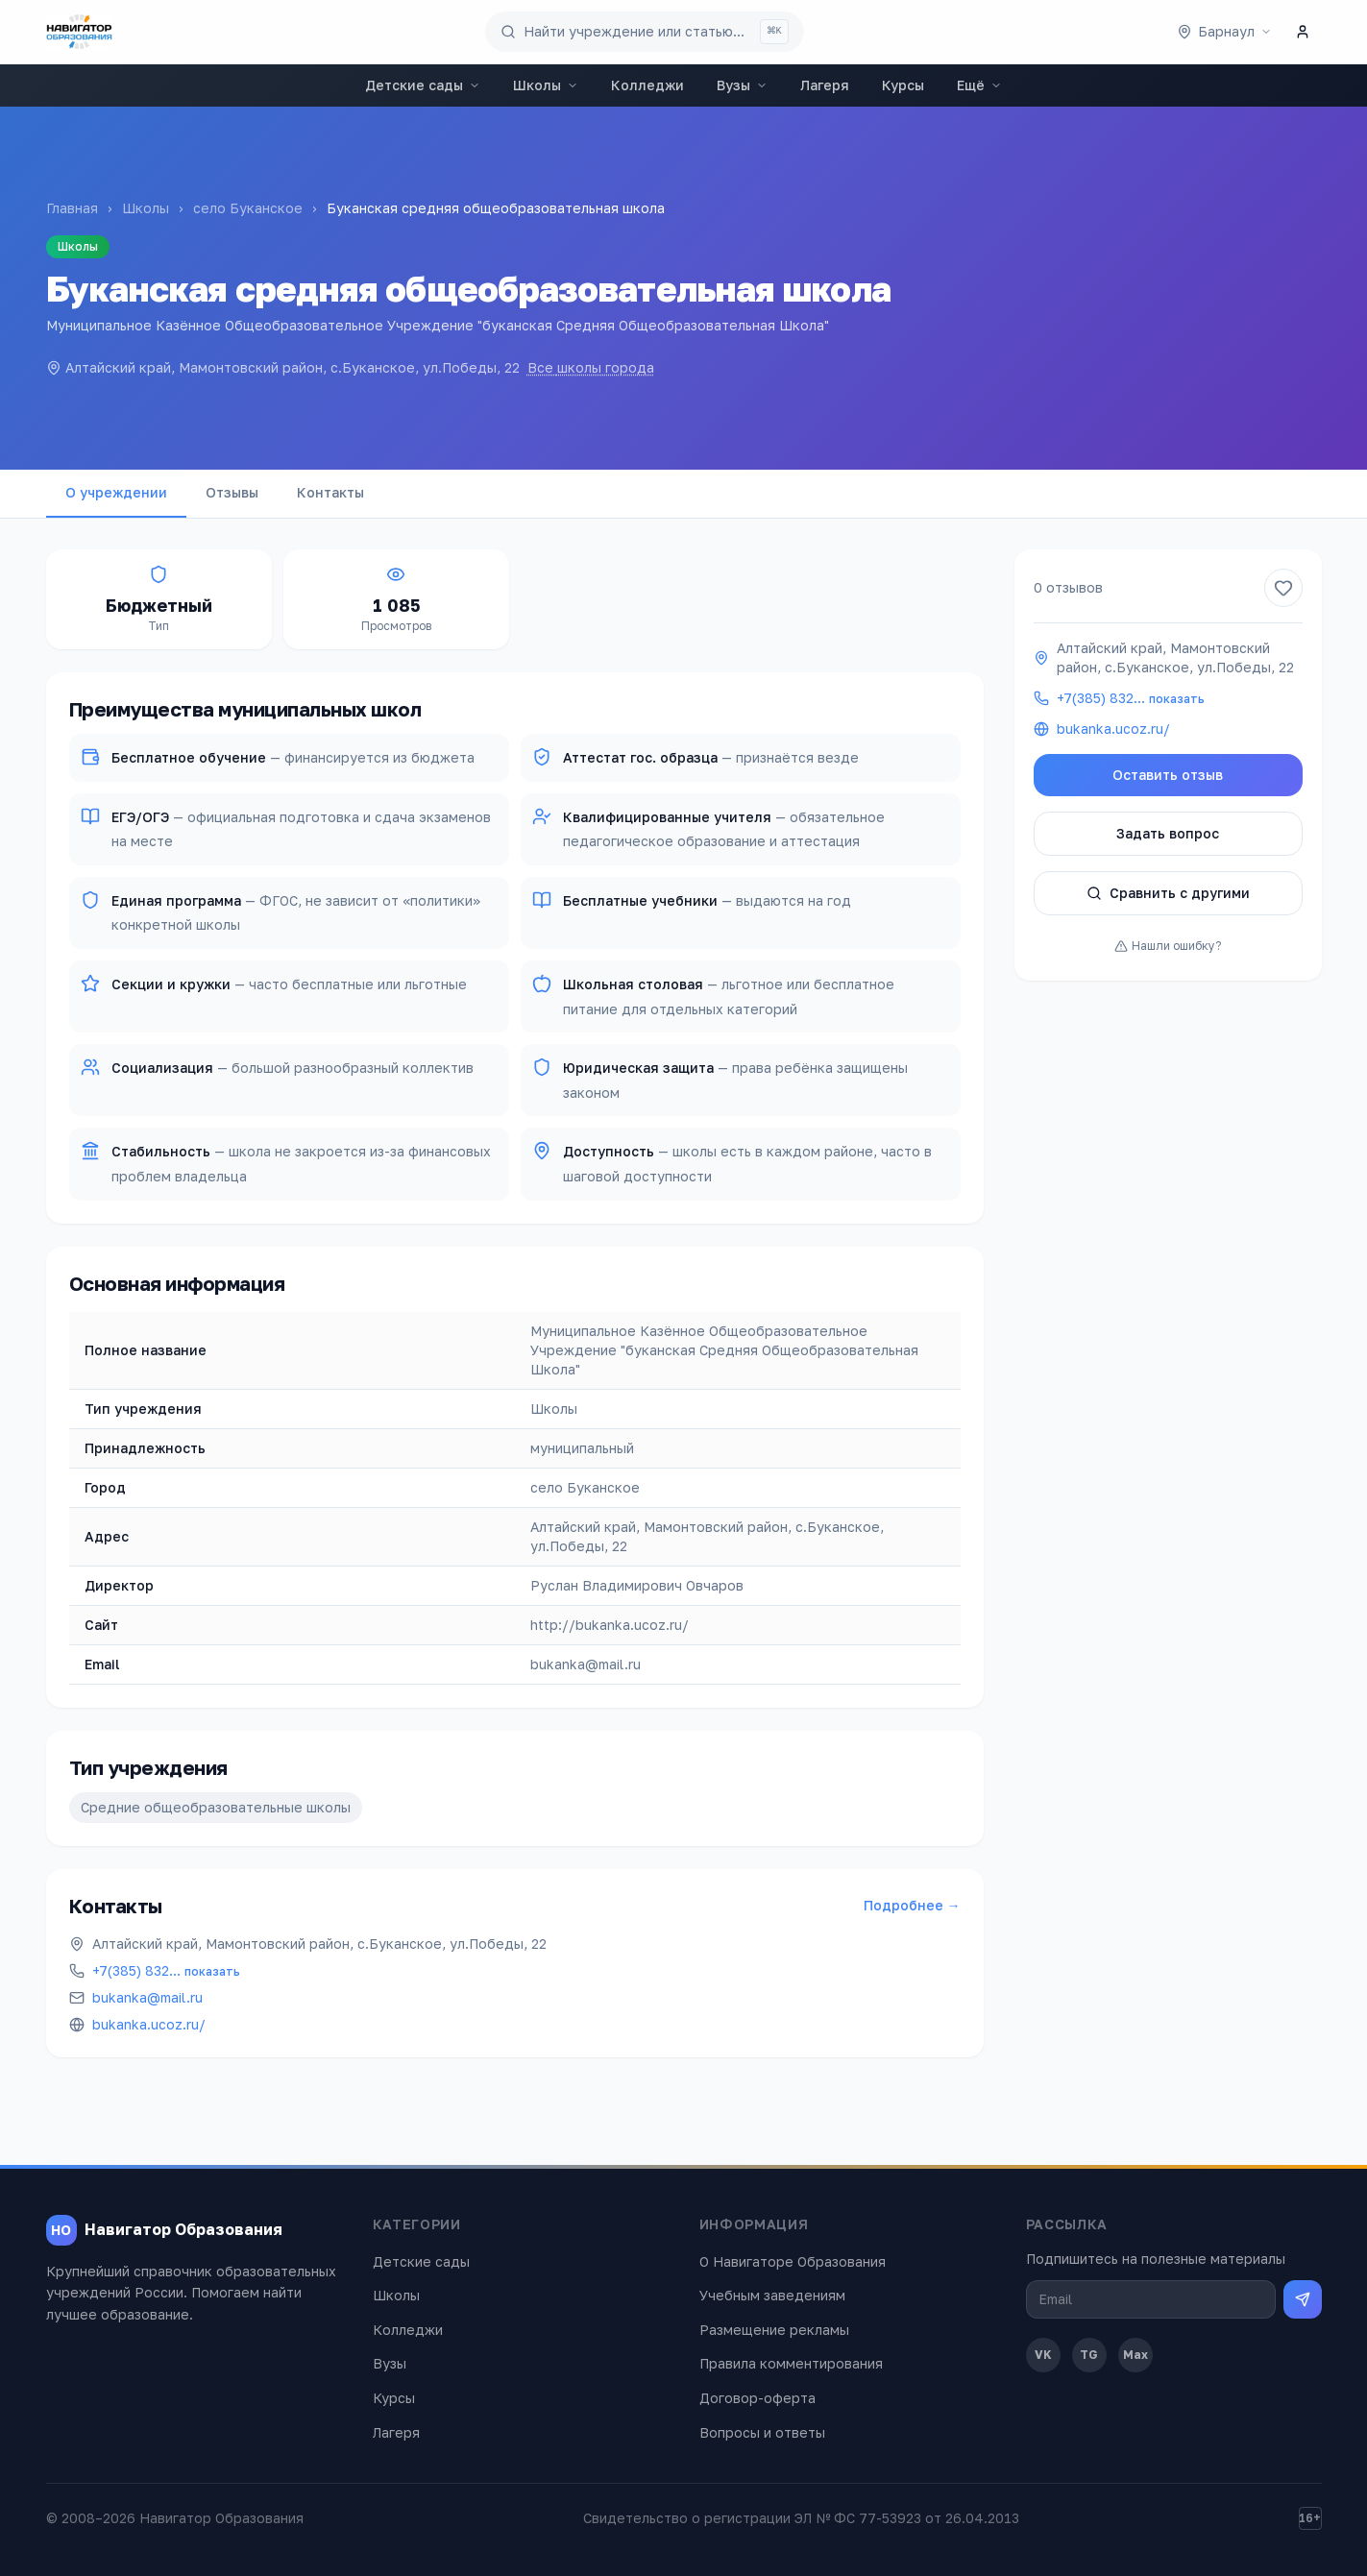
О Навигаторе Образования (792, 2261)
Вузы (742, 85)
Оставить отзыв (1167, 774)
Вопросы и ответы (762, 2432)
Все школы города (590, 367)
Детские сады (422, 85)
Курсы (903, 85)
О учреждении (116, 492)
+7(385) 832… (166, 1970)
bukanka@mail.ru (147, 1997)
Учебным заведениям (772, 2295)
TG (1089, 2354)
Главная (72, 208)
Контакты (330, 492)
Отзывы (232, 492)
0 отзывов (1068, 587)
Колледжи (647, 85)
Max (1135, 2354)
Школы (545, 85)
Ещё (979, 85)
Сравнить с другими (1168, 893)
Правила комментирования (791, 2363)
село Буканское (248, 208)
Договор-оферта (757, 2398)
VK (1043, 2354)
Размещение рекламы (774, 2329)
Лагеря (824, 85)
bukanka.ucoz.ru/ (149, 2024)
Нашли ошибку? (1167, 945)
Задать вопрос (1167, 833)
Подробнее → (912, 1905)
